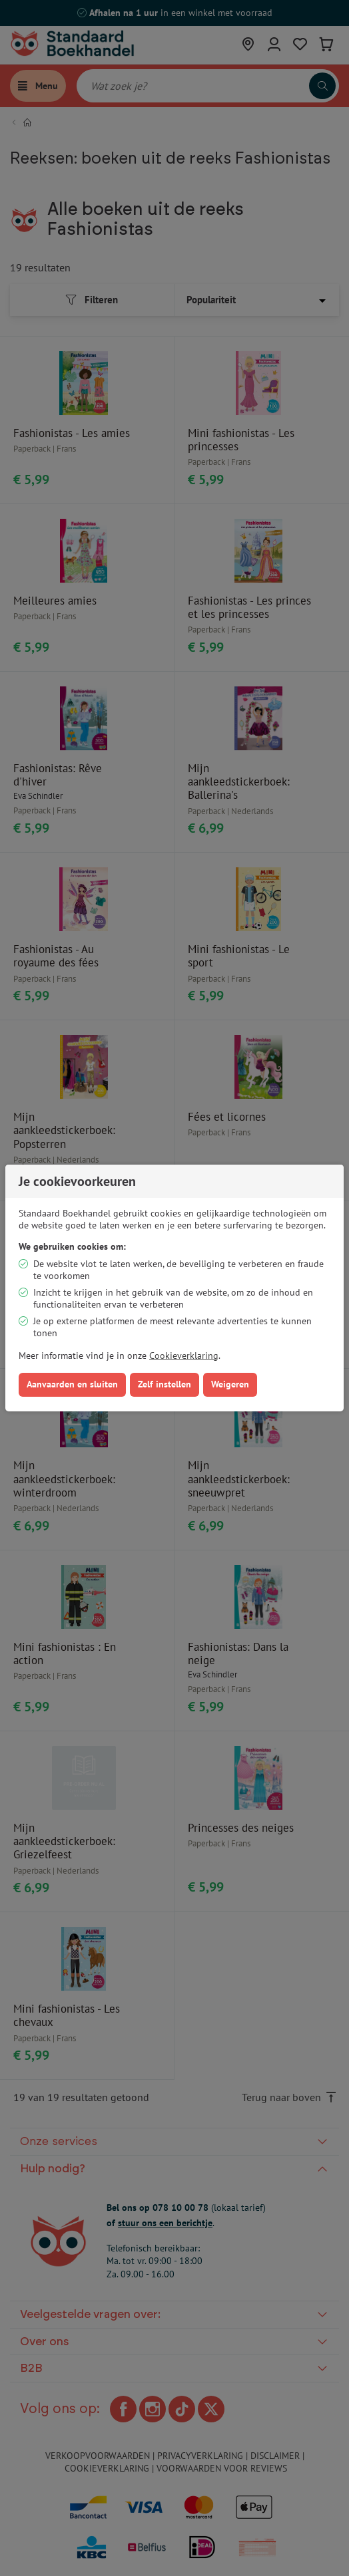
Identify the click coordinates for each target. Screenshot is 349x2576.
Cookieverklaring (183, 1355)
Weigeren (230, 1384)
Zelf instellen (164, 1384)
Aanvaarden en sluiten (72, 1384)
